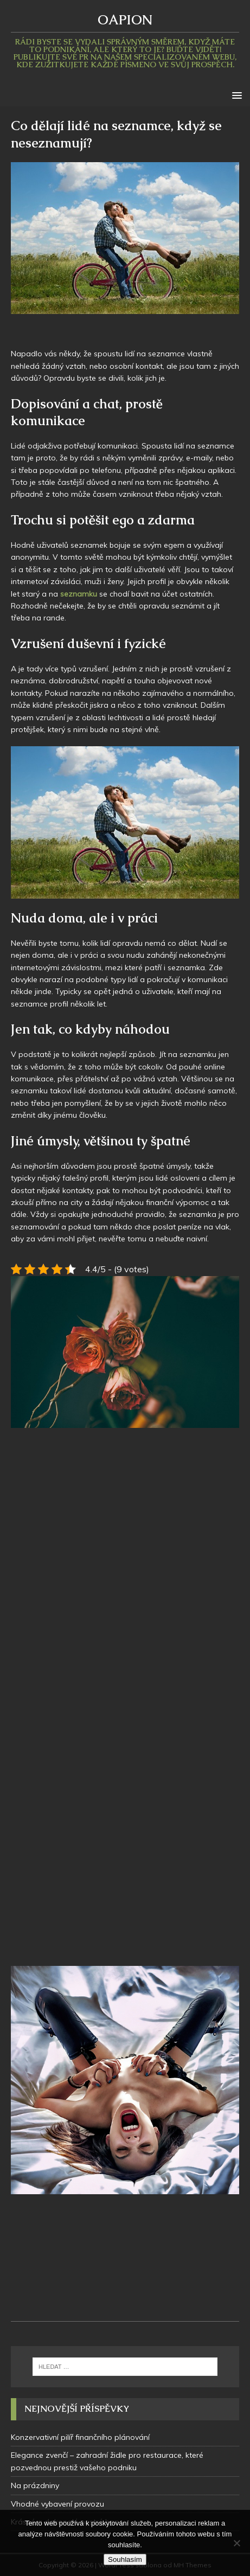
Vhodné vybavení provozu (57, 2504)
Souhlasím (125, 2559)
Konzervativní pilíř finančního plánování (80, 2437)
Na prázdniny (35, 2485)
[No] (236, 2542)
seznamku (79, 594)
